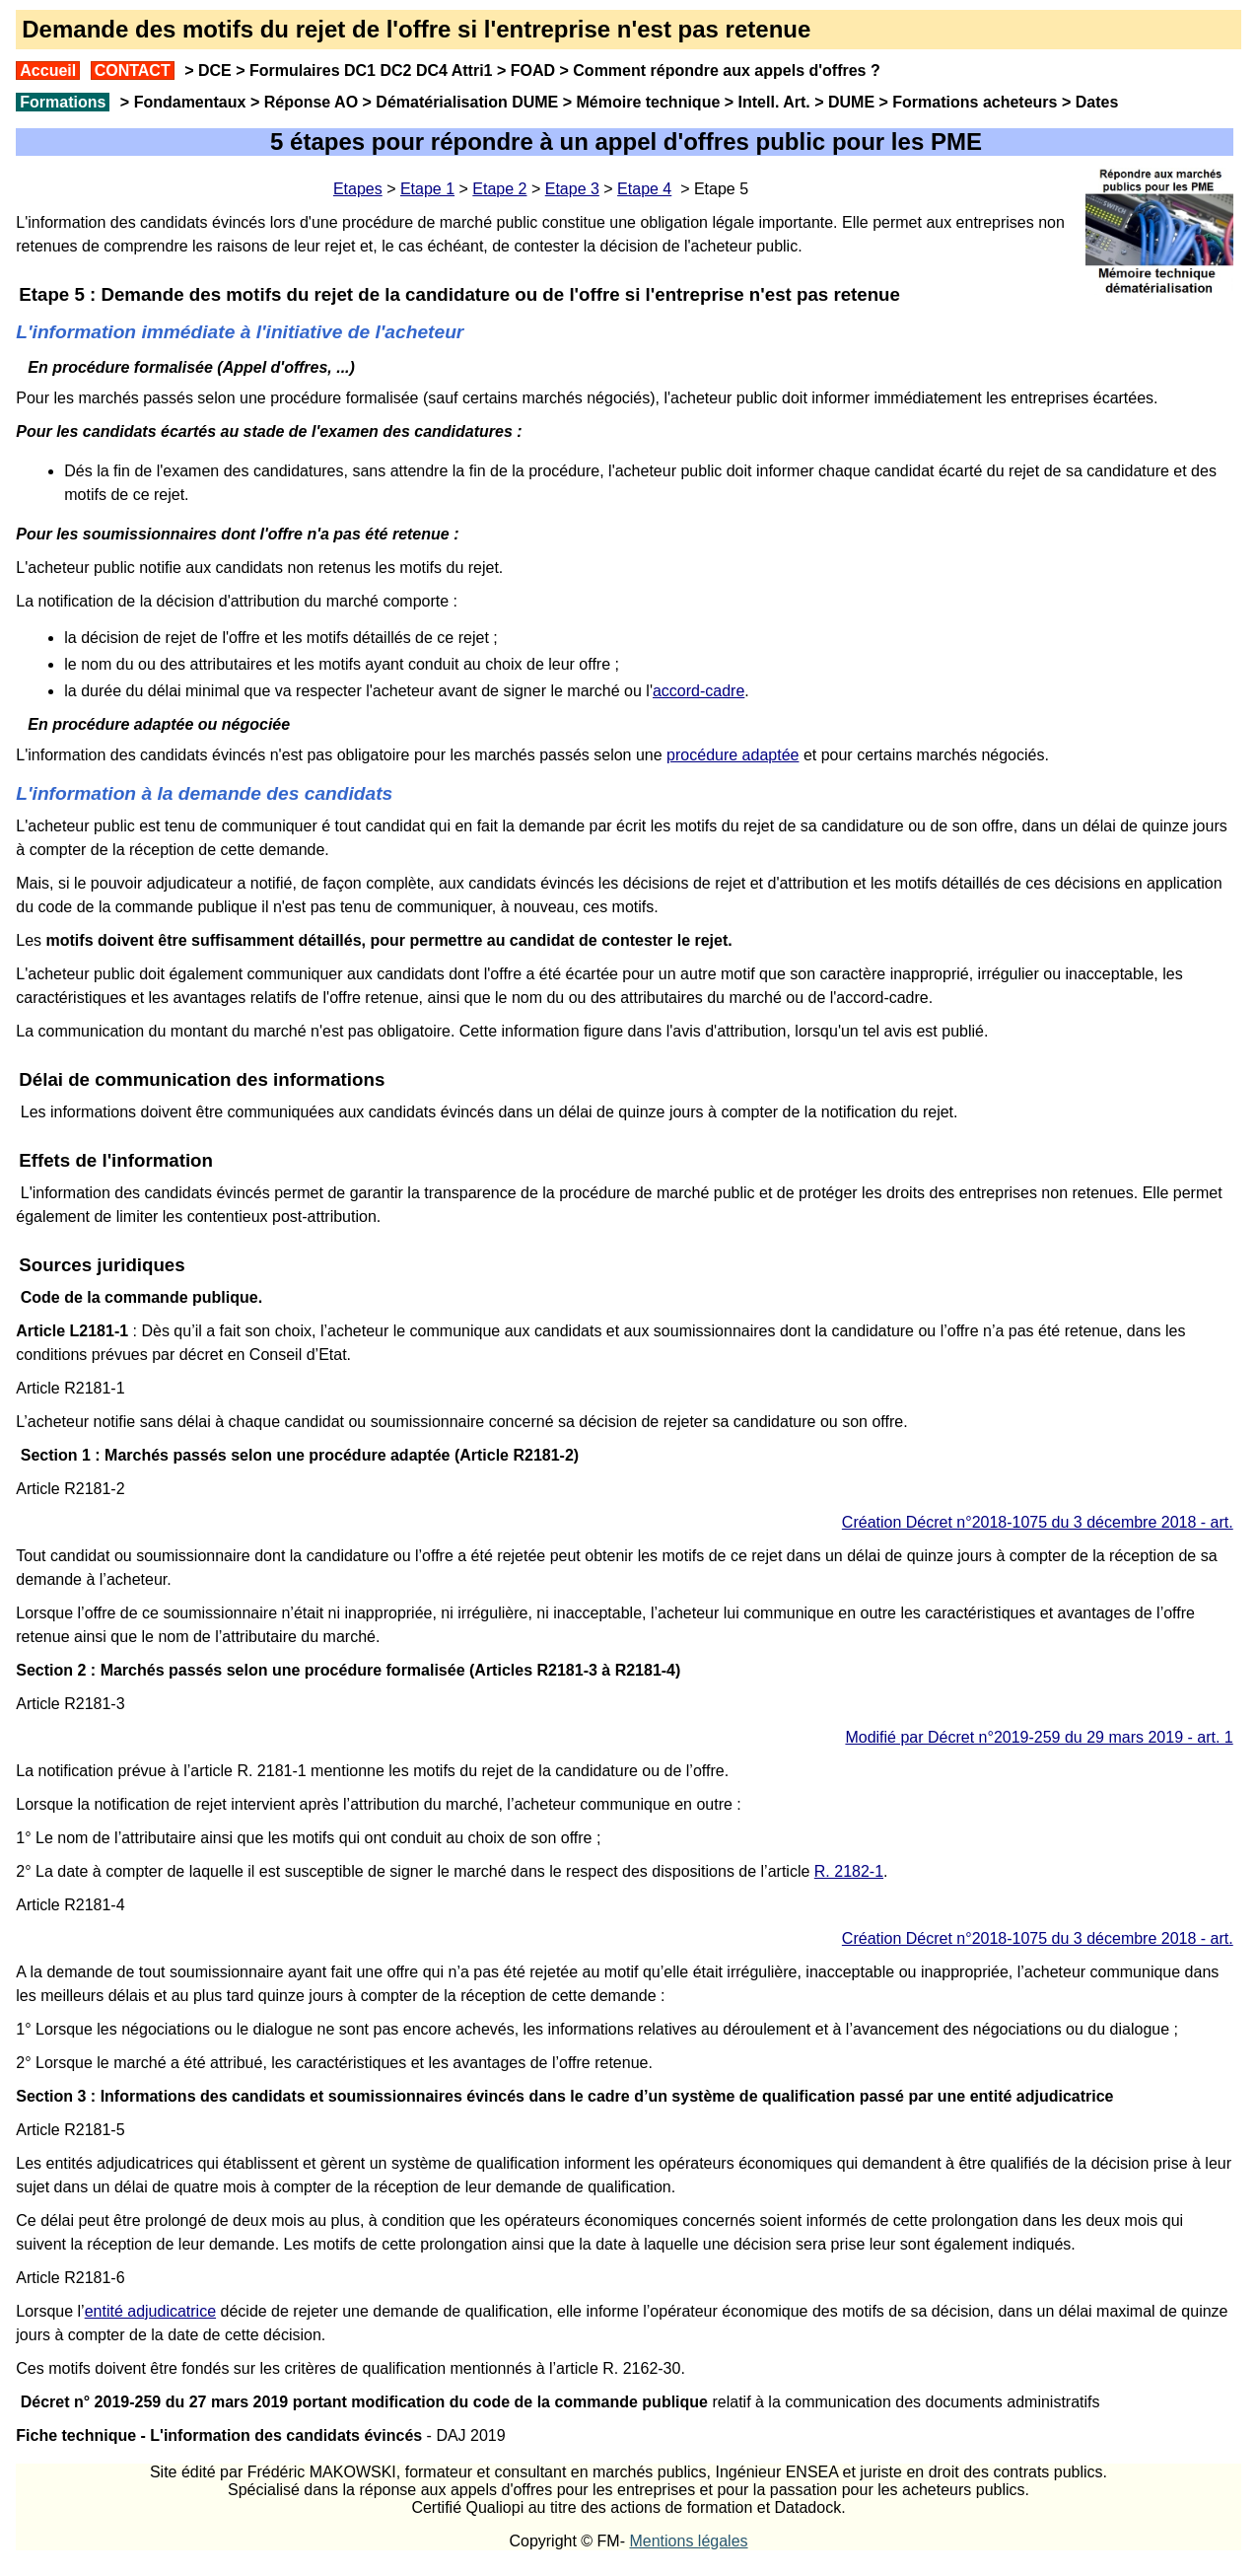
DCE (215, 70)
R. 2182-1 (848, 1871)
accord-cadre (698, 690)
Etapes (358, 188)
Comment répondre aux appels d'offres (719, 70)
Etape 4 (644, 188)
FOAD (533, 70)
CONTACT (133, 70)
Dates (1097, 102)
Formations (62, 102)
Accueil (48, 70)
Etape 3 (572, 188)
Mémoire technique (649, 102)
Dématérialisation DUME (467, 102)
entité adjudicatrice (150, 2311)
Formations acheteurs (974, 102)
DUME (851, 102)
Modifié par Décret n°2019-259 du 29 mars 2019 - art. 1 (1038, 1737)
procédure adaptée (732, 755)
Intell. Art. (774, 102)
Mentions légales (688, 2541)
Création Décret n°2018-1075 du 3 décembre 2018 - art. (1037, 1522)
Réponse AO (311, 102)
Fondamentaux (187, 102)
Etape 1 (427, 188)
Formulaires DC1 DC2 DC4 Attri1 (371, 70)
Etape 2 (499, 188)
